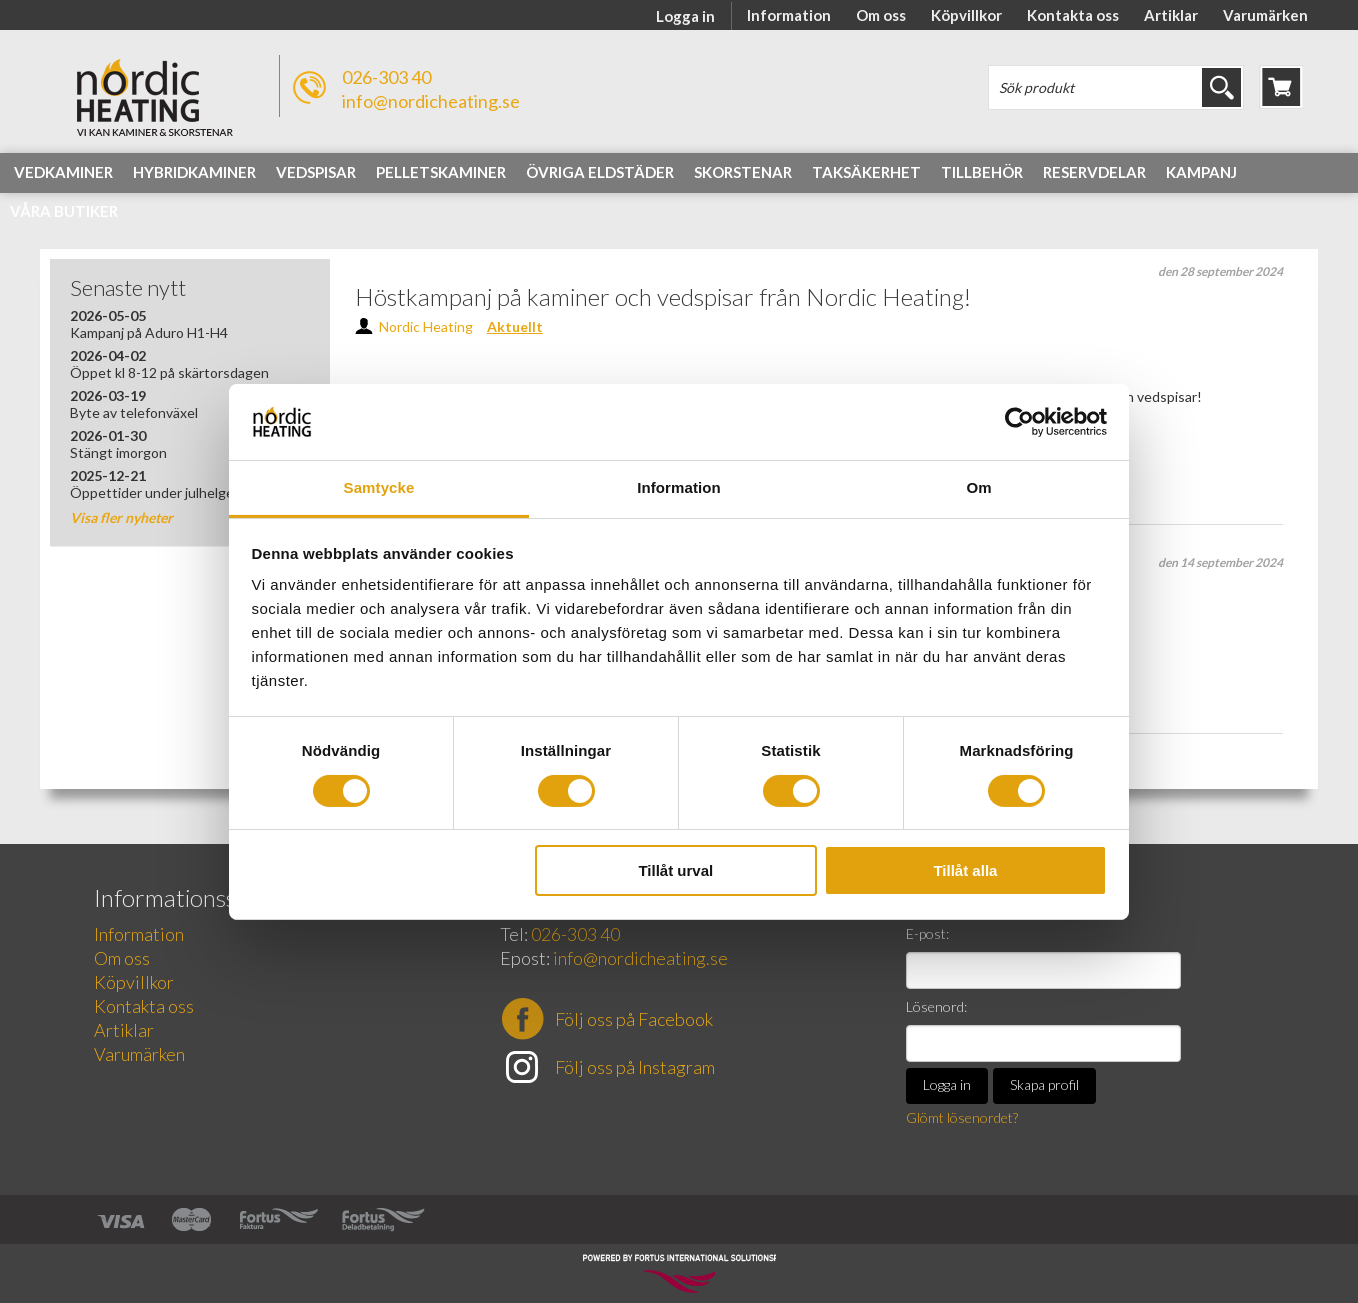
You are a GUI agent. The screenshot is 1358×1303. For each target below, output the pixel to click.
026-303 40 (386, 77)
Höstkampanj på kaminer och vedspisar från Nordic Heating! (663, 296)
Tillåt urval (675, 870)
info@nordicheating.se (431, 101)
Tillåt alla (965, 870)
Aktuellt (515, 326)
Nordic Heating (426, 326)
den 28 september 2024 (1220, 271)
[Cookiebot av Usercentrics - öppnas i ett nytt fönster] (1019, 422)
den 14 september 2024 (1220, 562)
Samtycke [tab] (379, 487)
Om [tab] (978, 487)
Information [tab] (679, 487)
